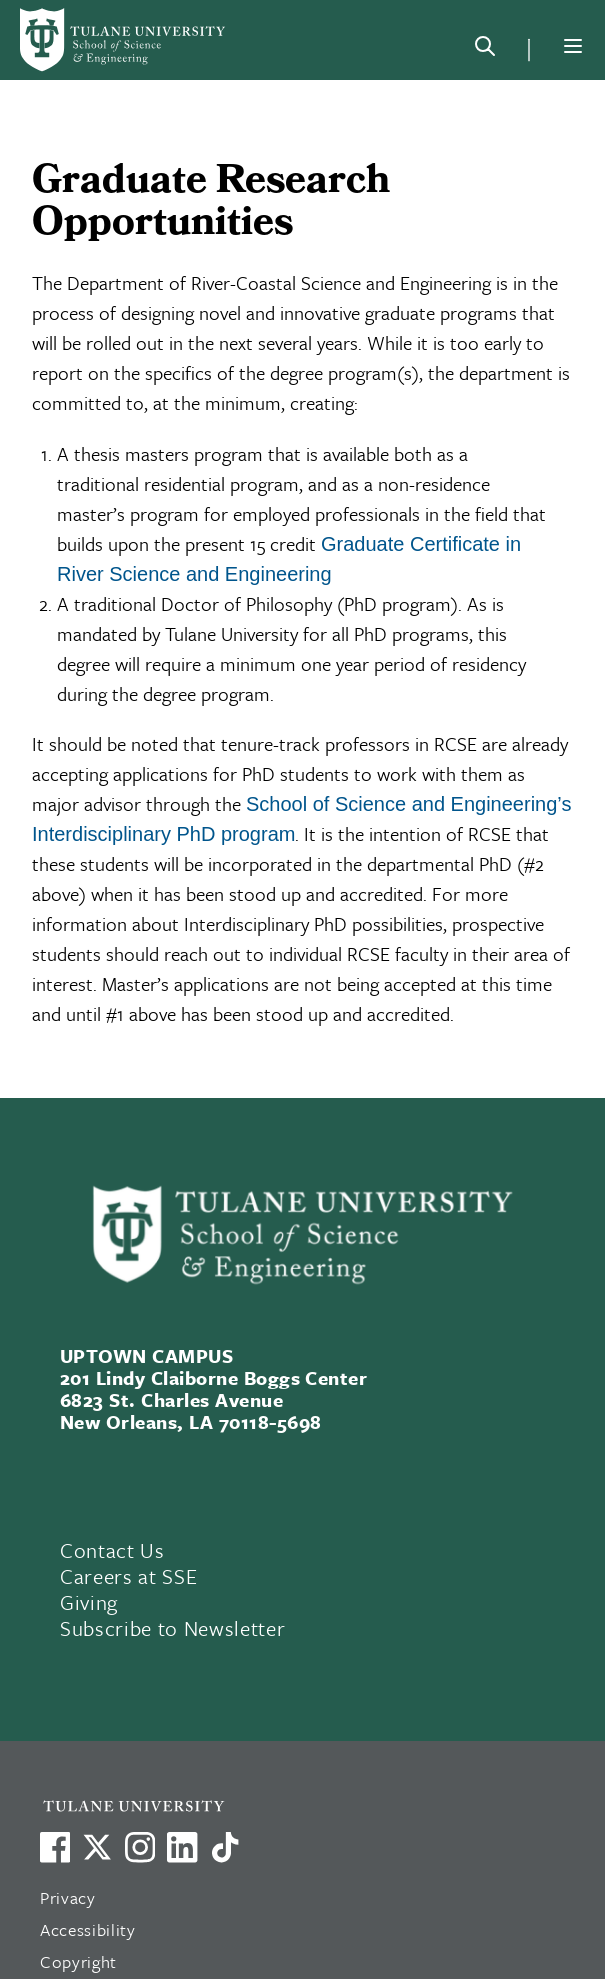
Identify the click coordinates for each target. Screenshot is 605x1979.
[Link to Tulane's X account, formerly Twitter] (97, 1847)
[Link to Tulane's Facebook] (140, 1847)
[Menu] (573, 46)
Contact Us (112, 1550)
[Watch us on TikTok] (225, 1847)
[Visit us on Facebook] (55, 1847)
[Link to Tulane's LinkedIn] (182, 1847)
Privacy (68, 1897)
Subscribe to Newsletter (172, 1628)
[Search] (485, 50)
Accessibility (88, 1929)
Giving (89, 1602)
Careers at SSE (128, 1576)
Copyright (78, 1961)
